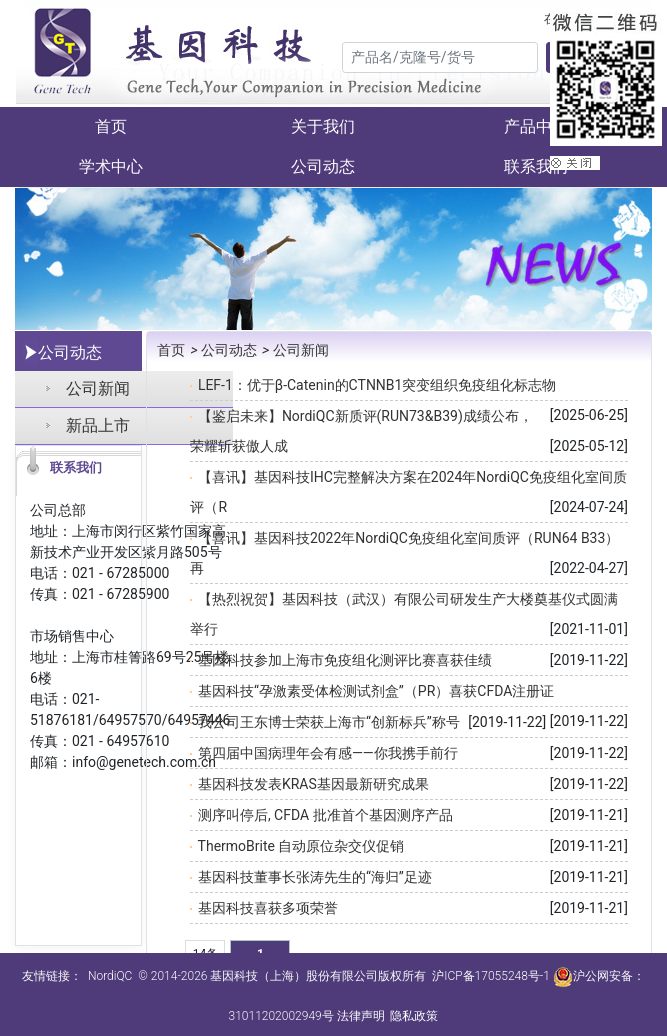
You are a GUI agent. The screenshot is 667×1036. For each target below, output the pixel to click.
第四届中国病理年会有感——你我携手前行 (328, 753)
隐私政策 (414, 1016)
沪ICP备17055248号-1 (491, 976)
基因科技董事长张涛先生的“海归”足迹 (315, 877)
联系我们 (536, 166)
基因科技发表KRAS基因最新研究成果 (313, 784)
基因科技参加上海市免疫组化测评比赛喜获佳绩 (345, 660)
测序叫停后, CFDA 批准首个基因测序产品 (325, 815)
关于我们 (323, 126)
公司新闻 (98, 388)
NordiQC (110, 976)
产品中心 (536, 126)
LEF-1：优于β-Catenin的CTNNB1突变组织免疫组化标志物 (377, 385)
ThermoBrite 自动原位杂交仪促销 (301, 846)
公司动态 (323, 166)
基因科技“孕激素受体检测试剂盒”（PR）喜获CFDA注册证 (376, 691)
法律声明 (361, 1016)
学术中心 (111, 166)
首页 (111, 126)
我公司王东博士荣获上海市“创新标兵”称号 (329, 722)
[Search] (440, 57)
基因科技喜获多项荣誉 (268, 908)
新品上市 (98, 425)
